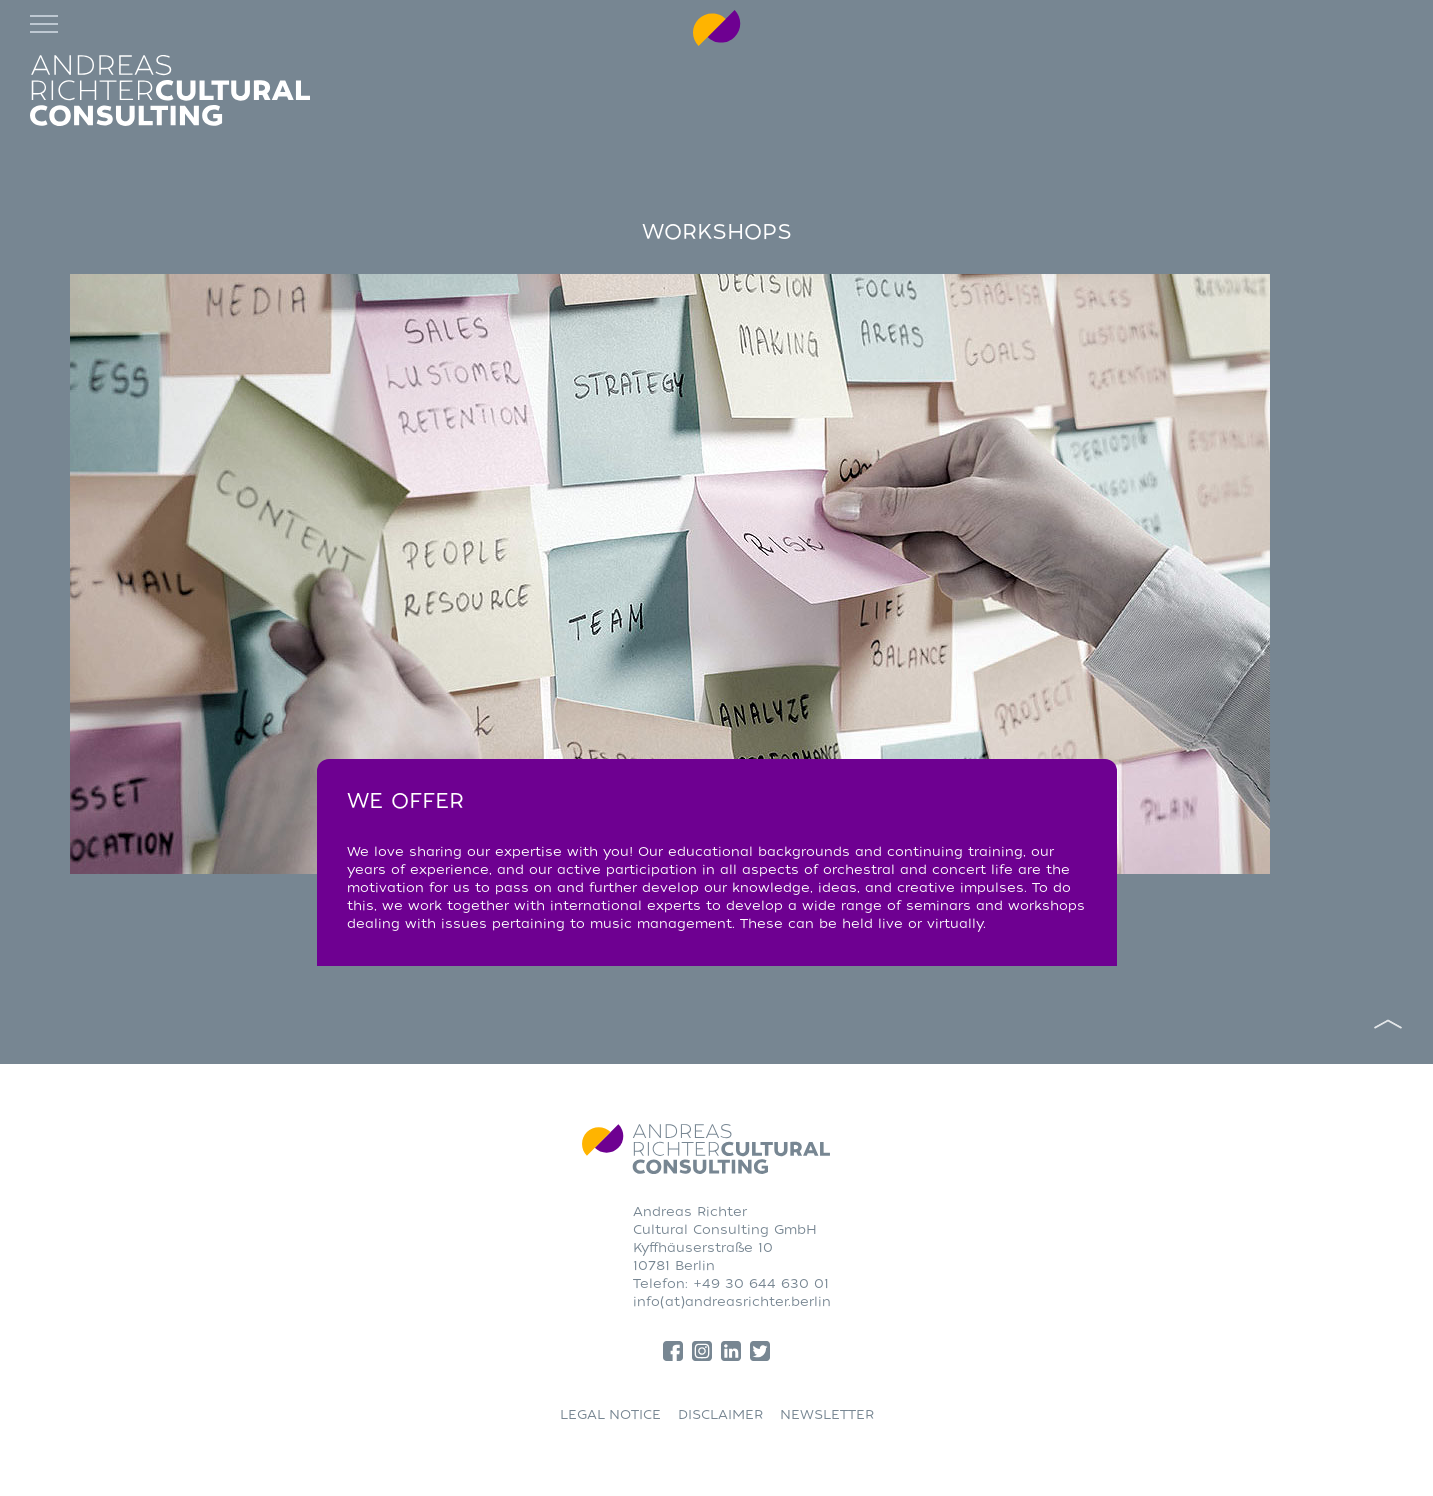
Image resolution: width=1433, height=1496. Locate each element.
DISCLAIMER (720, 1414)
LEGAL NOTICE (610, 1414)
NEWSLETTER (827, 1414)
